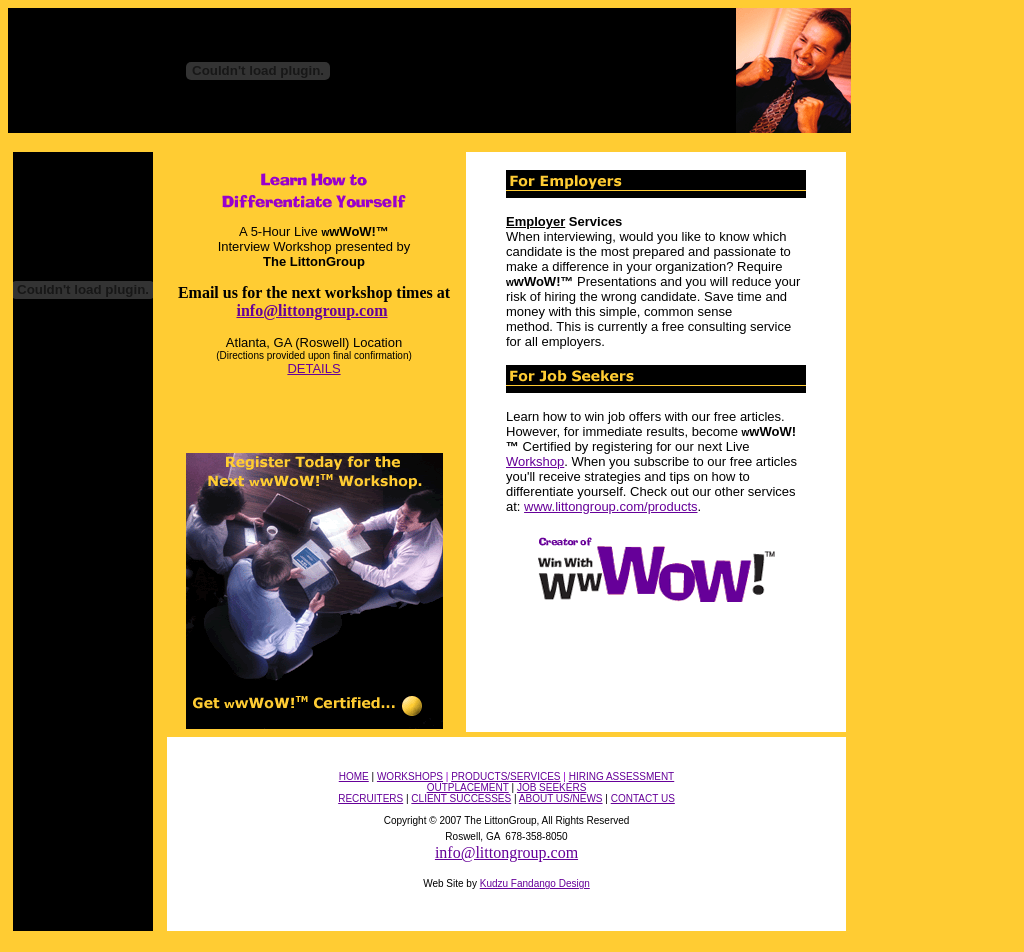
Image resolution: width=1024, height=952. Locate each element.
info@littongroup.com (311, 310)
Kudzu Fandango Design (535, 883)
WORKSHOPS (410, 776)
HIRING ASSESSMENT (622, 776)
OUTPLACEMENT (468, 787)
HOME (354, 776)
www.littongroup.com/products (610, 506)
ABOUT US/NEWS (561, 798)
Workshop (535, 461)
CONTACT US (643, 798)
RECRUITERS (370, 798)
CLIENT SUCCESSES (461, 798)
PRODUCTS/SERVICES (505, 776)
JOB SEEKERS (551, 787)
